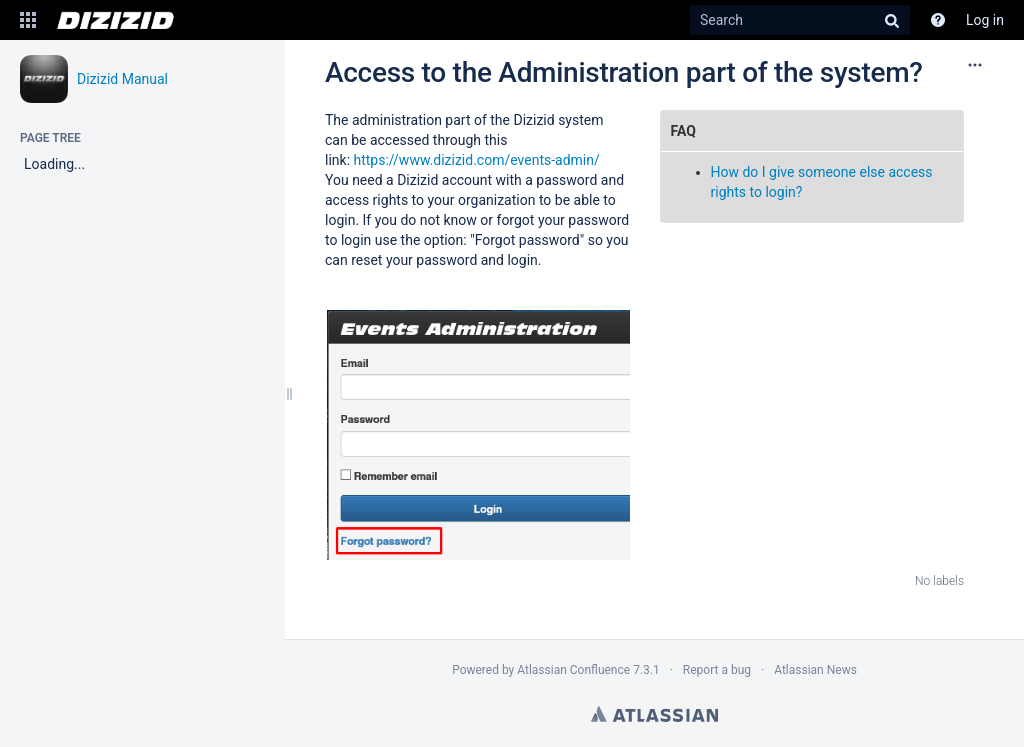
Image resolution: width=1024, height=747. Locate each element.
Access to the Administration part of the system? (624, 72)
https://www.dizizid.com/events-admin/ (477, 160)
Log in (985, 20)
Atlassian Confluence (573, 670)
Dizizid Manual (122, 79)
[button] (28, 20)
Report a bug (717, 670)
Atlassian (654, 714)
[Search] (800, 20)
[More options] (975, 65)
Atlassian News (815, 670)
